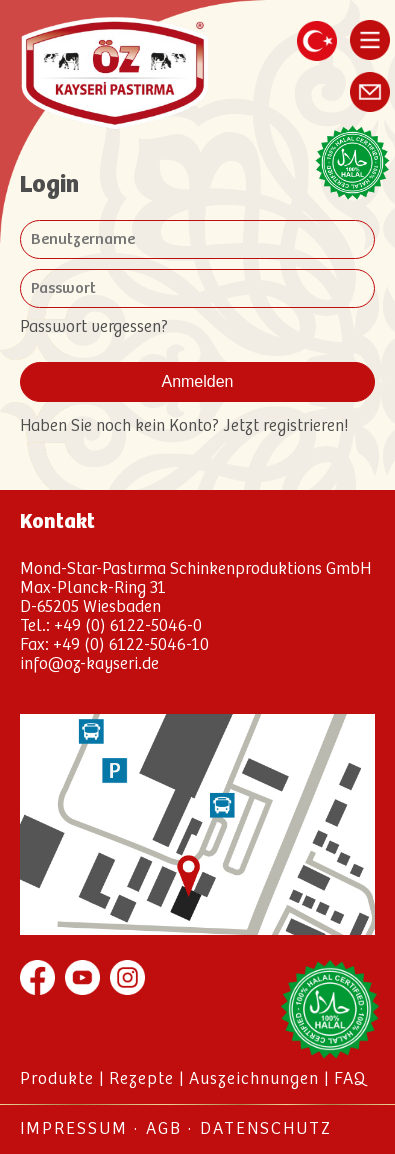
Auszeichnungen (254, 1079)
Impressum (74, 1129)
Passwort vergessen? (94, 327)
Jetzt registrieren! (283, 426)
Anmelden (197, 381)
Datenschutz (266, 1129)
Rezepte (141, 1079)
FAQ (350, 1079)
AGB (164, 1129)
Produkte (57, 1079)
